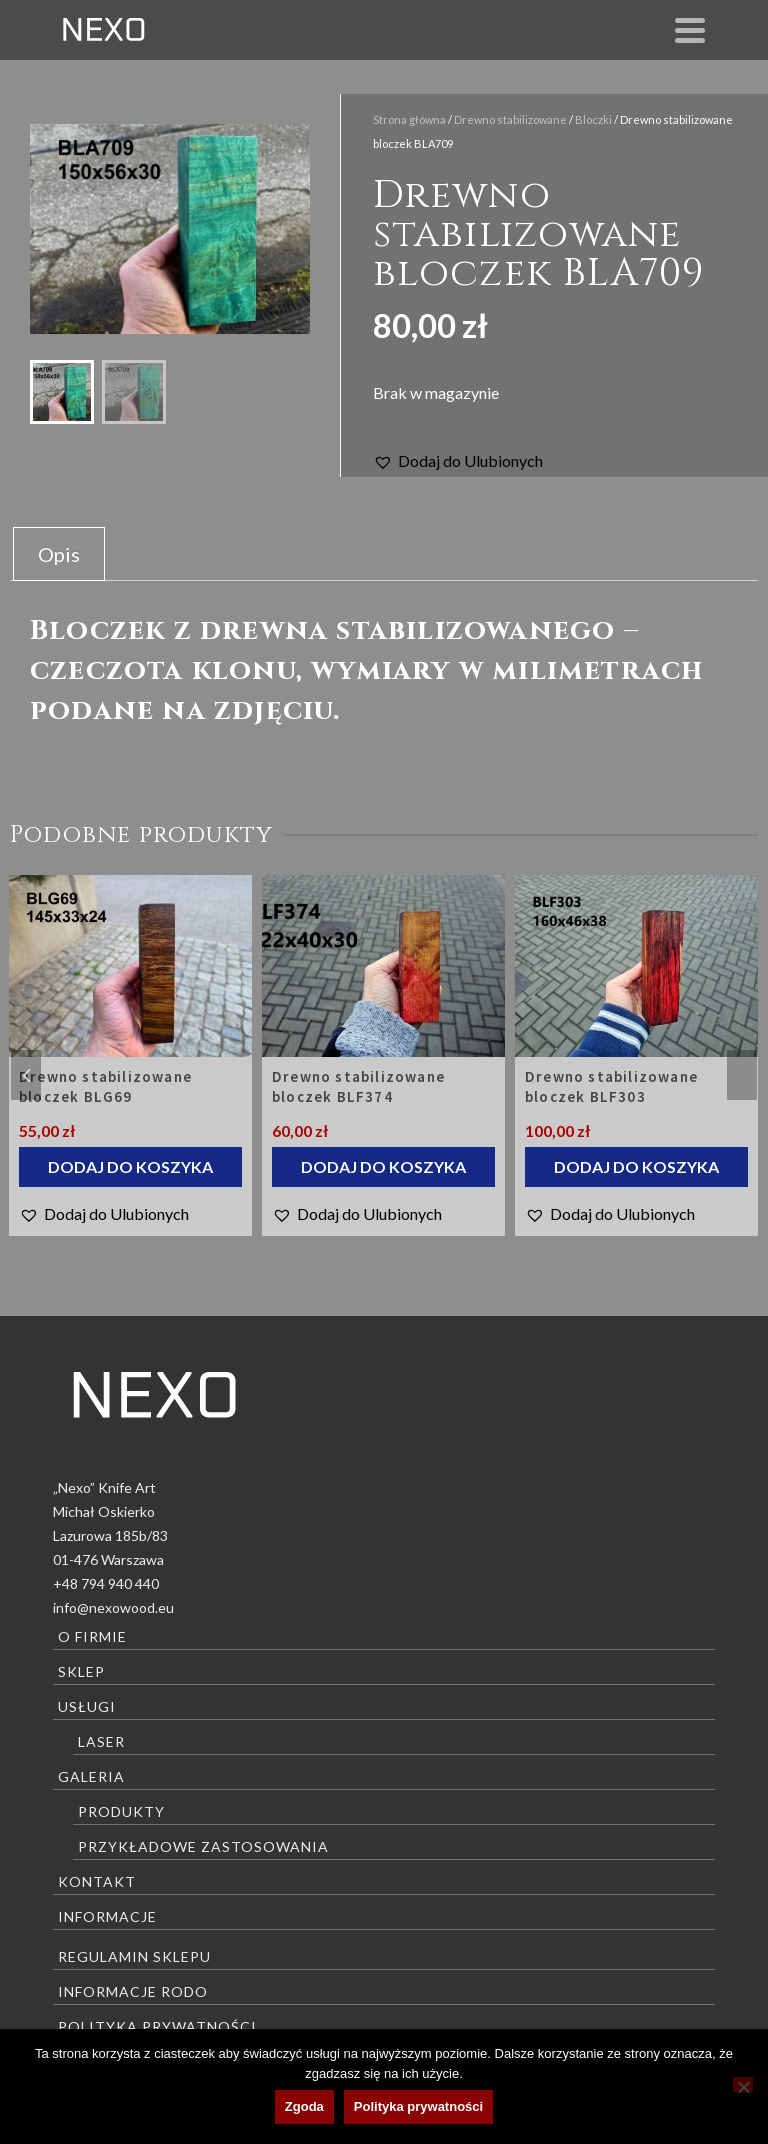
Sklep (81, 1671)
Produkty (121, 1811)
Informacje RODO (133, 1991)
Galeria (91, 1776)
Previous (26, 1075)
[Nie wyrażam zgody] (743, 2084)
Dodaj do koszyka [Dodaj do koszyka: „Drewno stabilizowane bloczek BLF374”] (383, 1166)
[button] (458, 461)
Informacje (107, 1916)
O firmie (92, 1636)
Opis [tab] (59, 554)
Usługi (87, 1706)
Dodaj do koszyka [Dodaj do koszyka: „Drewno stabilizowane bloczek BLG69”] (130, 1166)
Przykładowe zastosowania (203, 1846)
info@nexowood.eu (113, 1607)
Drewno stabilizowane (510, 119)
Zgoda (304, 2106)
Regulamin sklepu (134, 1956)
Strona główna (409, 119)
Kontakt (97, 1881)
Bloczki (593, 119)
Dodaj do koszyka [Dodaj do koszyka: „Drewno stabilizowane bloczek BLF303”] (636, 1166)
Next (742, 1075)
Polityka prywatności (157, 2026)
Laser (101, 1741)
